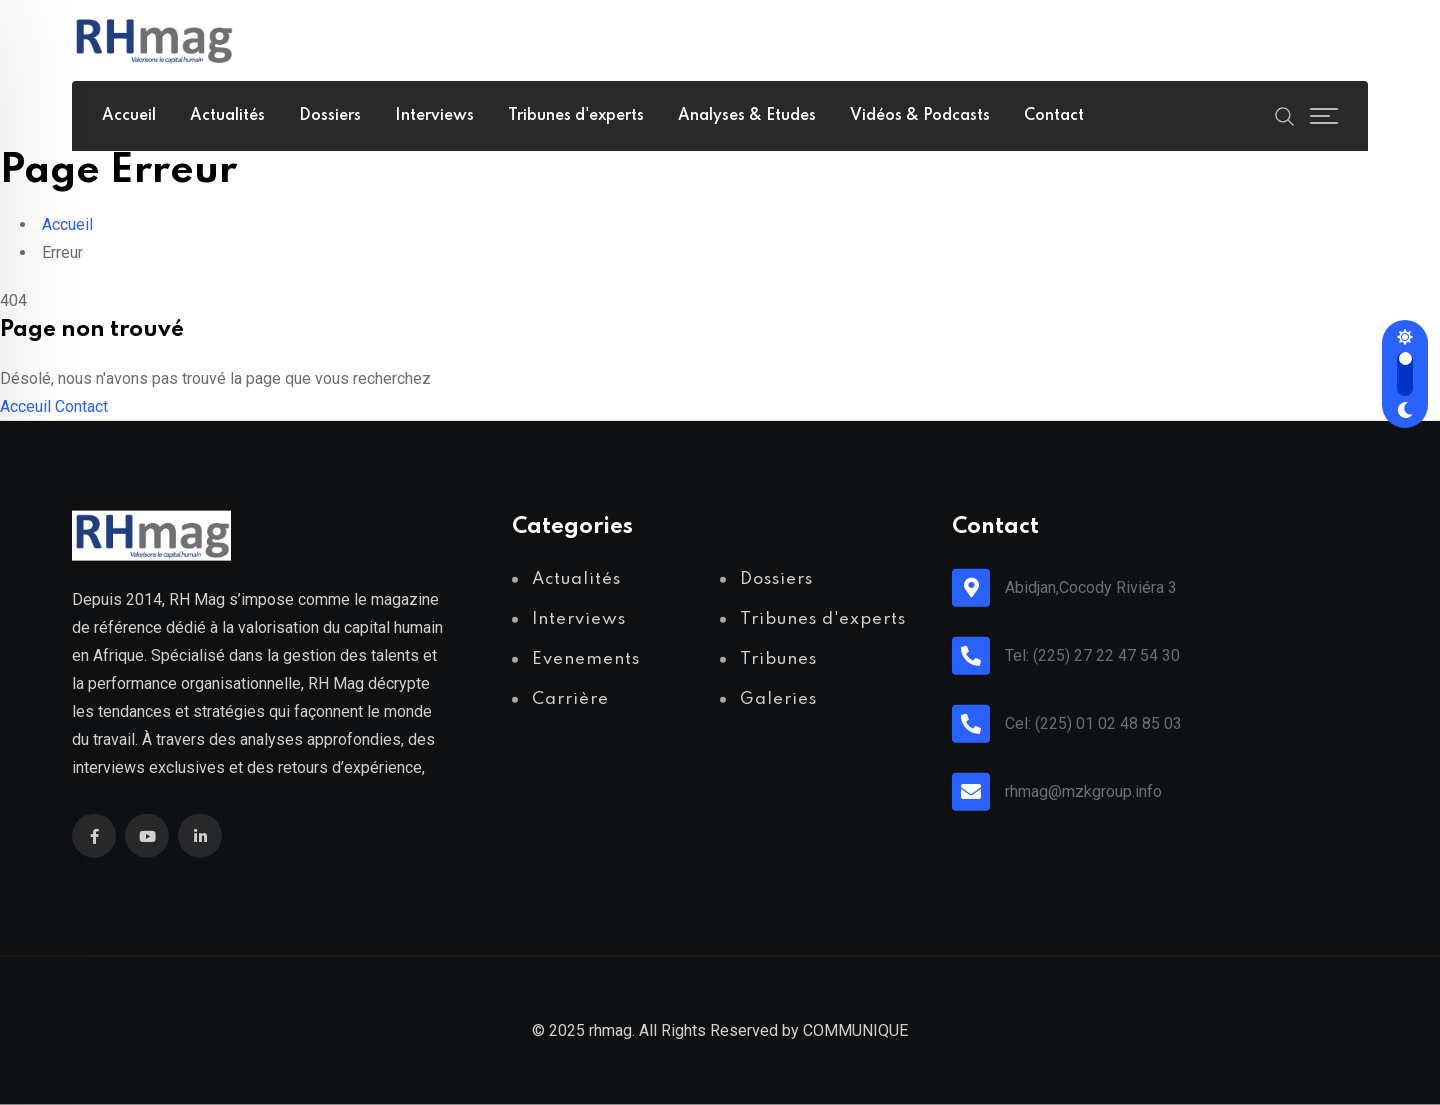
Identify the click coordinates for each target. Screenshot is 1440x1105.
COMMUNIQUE (855, 1030)
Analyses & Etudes (747, 116)
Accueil (129, 116)
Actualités (227, 116)
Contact (1054, 116)
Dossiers (330, 116)
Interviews (434, 116)
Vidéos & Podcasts (920, 116)
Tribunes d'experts (576, 116)
